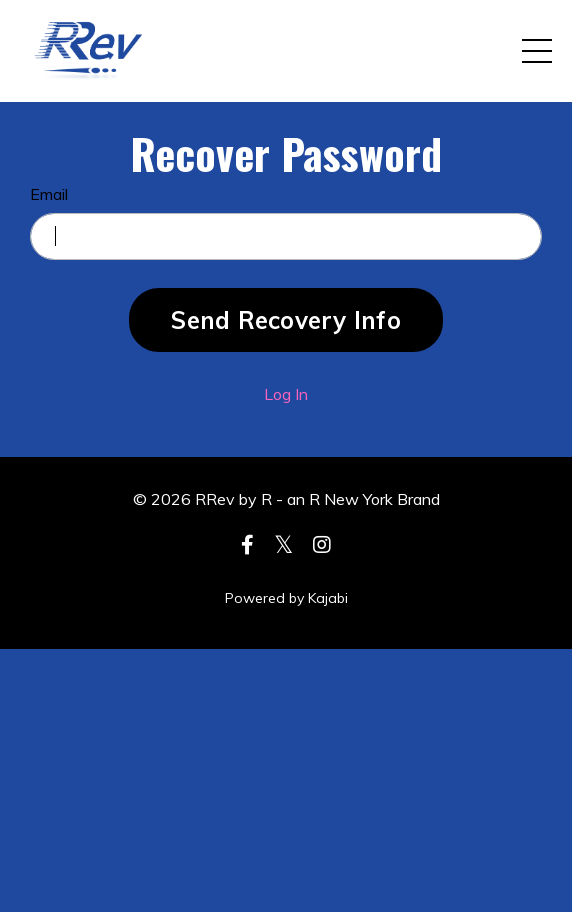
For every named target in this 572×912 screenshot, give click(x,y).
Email (49, 194)
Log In (286, 394)
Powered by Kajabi (286, 598)
